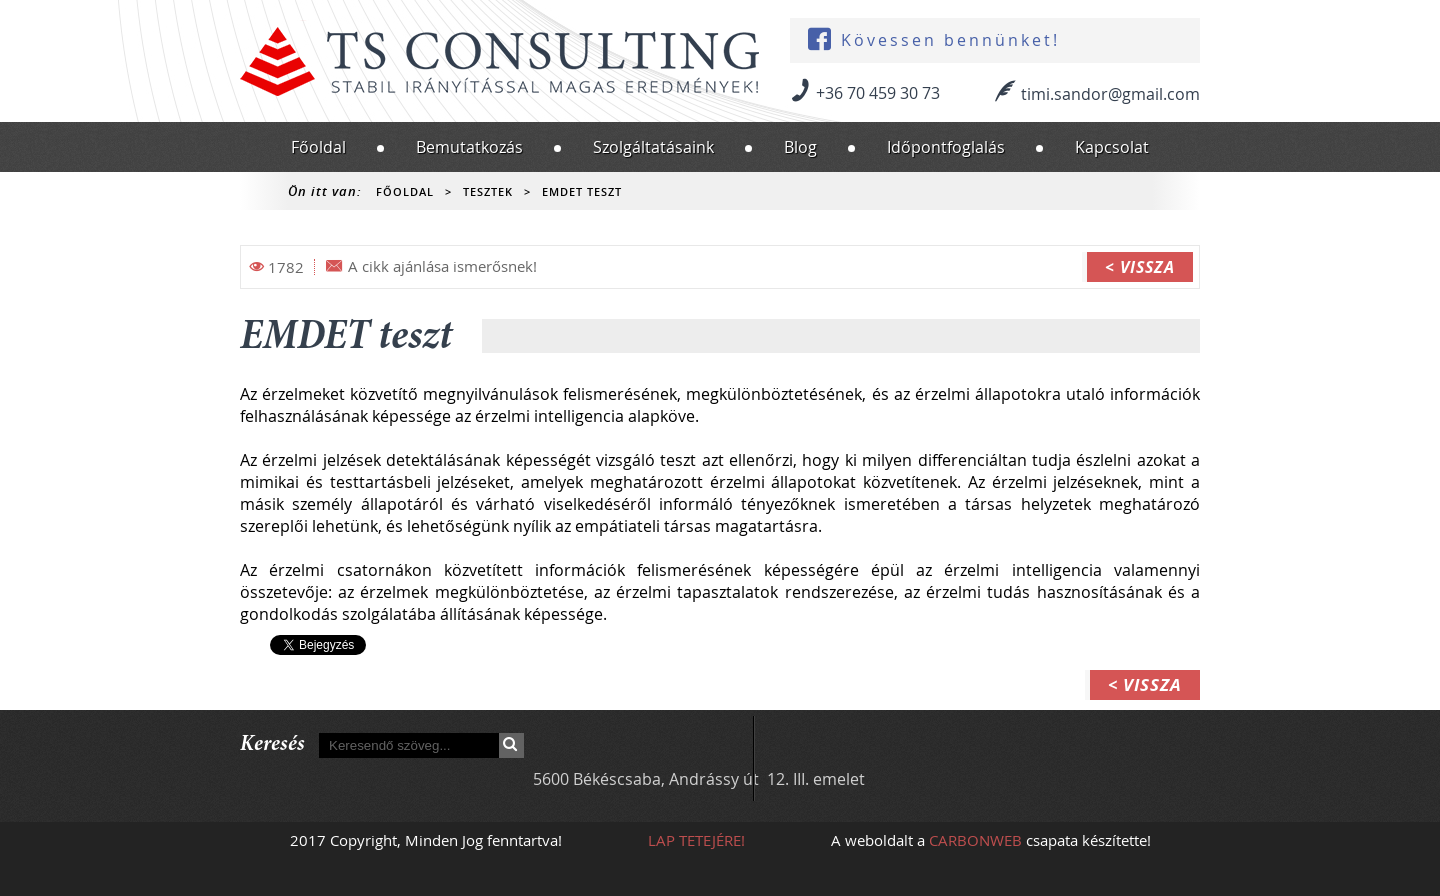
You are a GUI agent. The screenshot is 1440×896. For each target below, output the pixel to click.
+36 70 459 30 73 (878, 93)
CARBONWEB (975, 840)
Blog (800, 147)
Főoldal (318, 147)
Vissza (1147, 267)
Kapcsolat (1112, 147)
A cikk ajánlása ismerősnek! (442, 266)
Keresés (511, 745)
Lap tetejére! (696, 840)
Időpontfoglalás (946, 147)
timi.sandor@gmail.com (1110, 94)
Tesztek (488, 191)
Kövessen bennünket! (950, 40)
